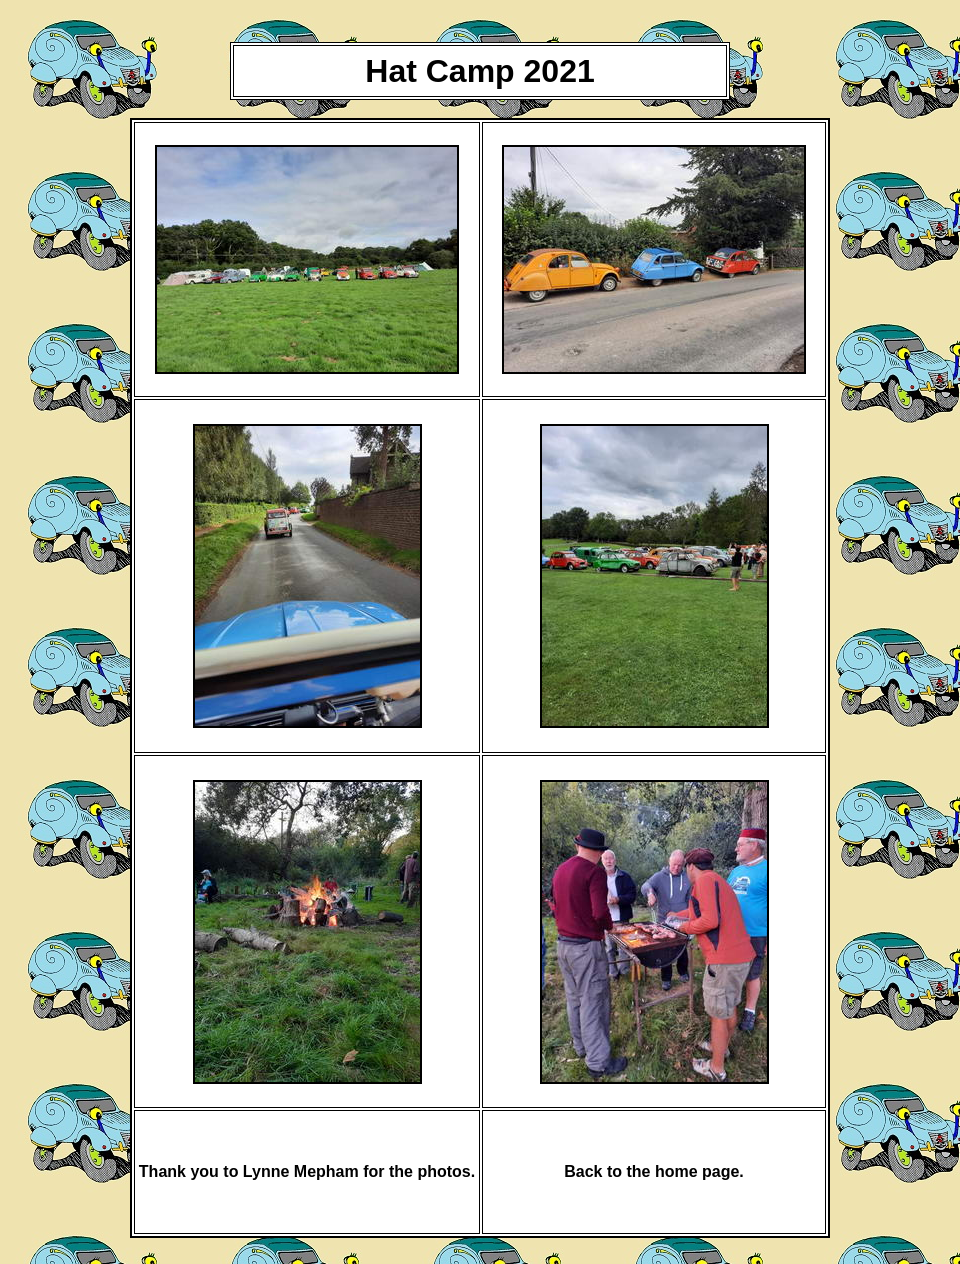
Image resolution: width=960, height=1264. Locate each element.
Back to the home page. (654, 1171)
